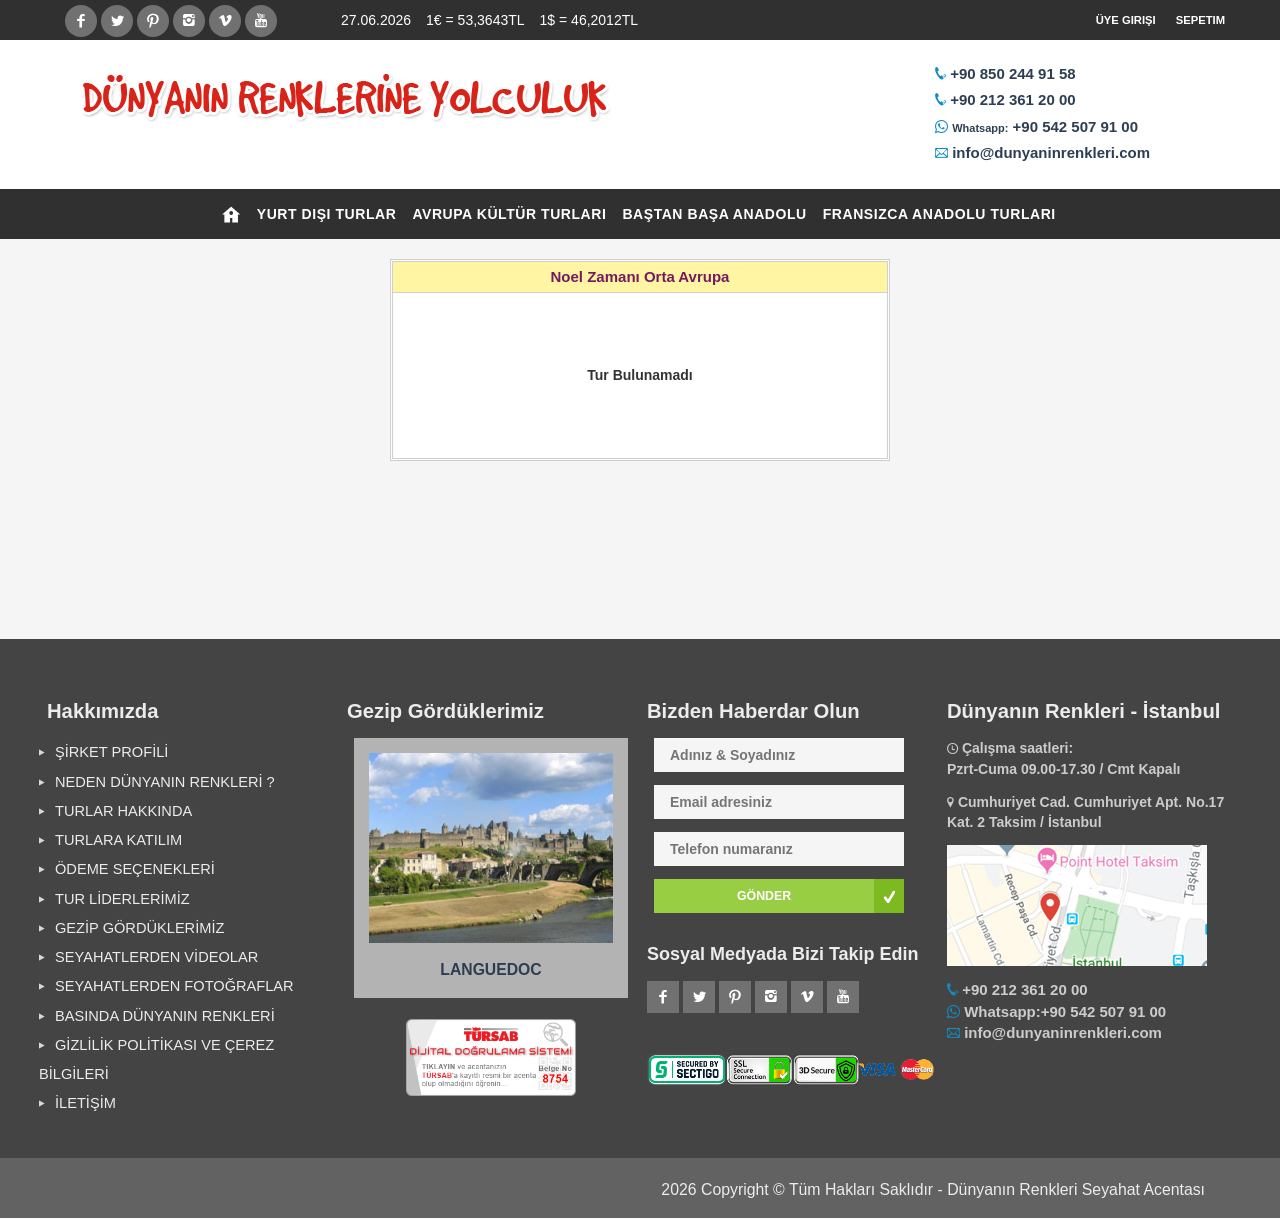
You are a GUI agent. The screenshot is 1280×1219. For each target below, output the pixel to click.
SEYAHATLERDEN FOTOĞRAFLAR (174, 986)
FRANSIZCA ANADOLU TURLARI (939, 214)
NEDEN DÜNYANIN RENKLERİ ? (165, 782)
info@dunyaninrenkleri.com (1051, 152)
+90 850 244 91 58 (1012, 73)
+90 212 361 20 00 (1012, 99)
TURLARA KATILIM (118, 840)
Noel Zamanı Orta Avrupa (640, 276)
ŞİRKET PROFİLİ (111, 752)
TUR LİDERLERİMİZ (122, 899)
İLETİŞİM (85, 1103)
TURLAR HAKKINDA (123, 811)
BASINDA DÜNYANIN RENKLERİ (165, 1016)
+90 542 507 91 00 (1073, 126)
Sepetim (1200, 20)
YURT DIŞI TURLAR (327, 214)
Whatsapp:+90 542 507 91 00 (1065, 1011)
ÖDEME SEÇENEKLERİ (135, 869)
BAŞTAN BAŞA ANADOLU (714, 214)
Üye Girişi (1126, 20)
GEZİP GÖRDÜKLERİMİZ (139, 928)
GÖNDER (764, 896)
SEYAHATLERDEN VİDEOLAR (156, 957)
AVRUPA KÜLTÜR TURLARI (509, 214)
